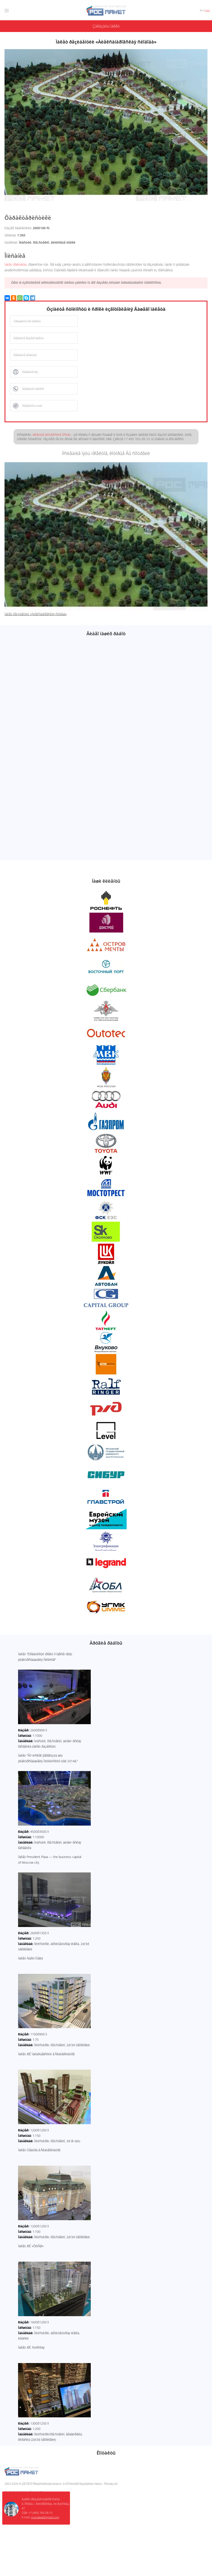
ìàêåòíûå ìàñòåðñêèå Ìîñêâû (52, 434)
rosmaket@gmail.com (45, 2517)
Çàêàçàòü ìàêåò (106, 26)
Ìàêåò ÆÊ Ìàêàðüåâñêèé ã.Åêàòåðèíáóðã (46, 2054)
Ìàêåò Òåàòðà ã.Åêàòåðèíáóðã (39, 2150)
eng (207, 10)
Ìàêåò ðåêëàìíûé (16, 264)
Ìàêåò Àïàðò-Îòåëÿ (30, 1958)
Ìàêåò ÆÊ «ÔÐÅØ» (31, 2246)
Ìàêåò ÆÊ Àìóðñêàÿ (31, 2347)
